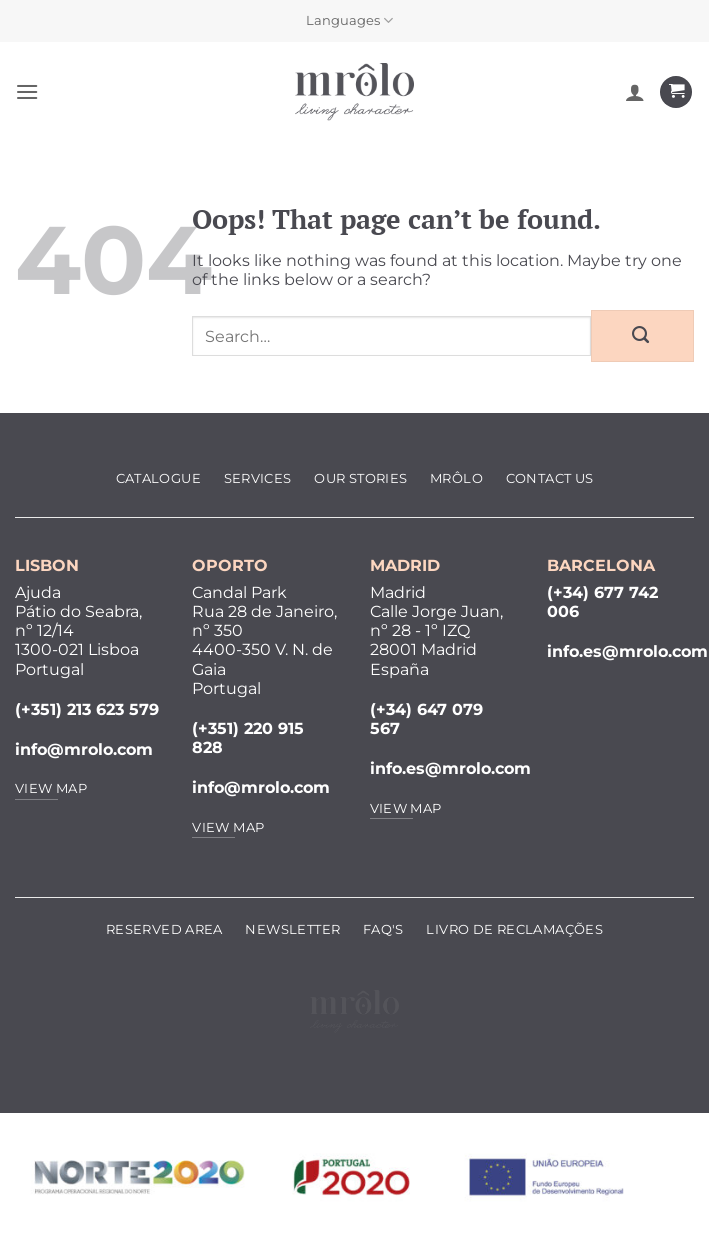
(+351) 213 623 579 (87, 709)
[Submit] (642, 336)
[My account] (635, 92)
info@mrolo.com (84, 749)
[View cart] (676, 92)
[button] (27, 91)
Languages (349, 20)
